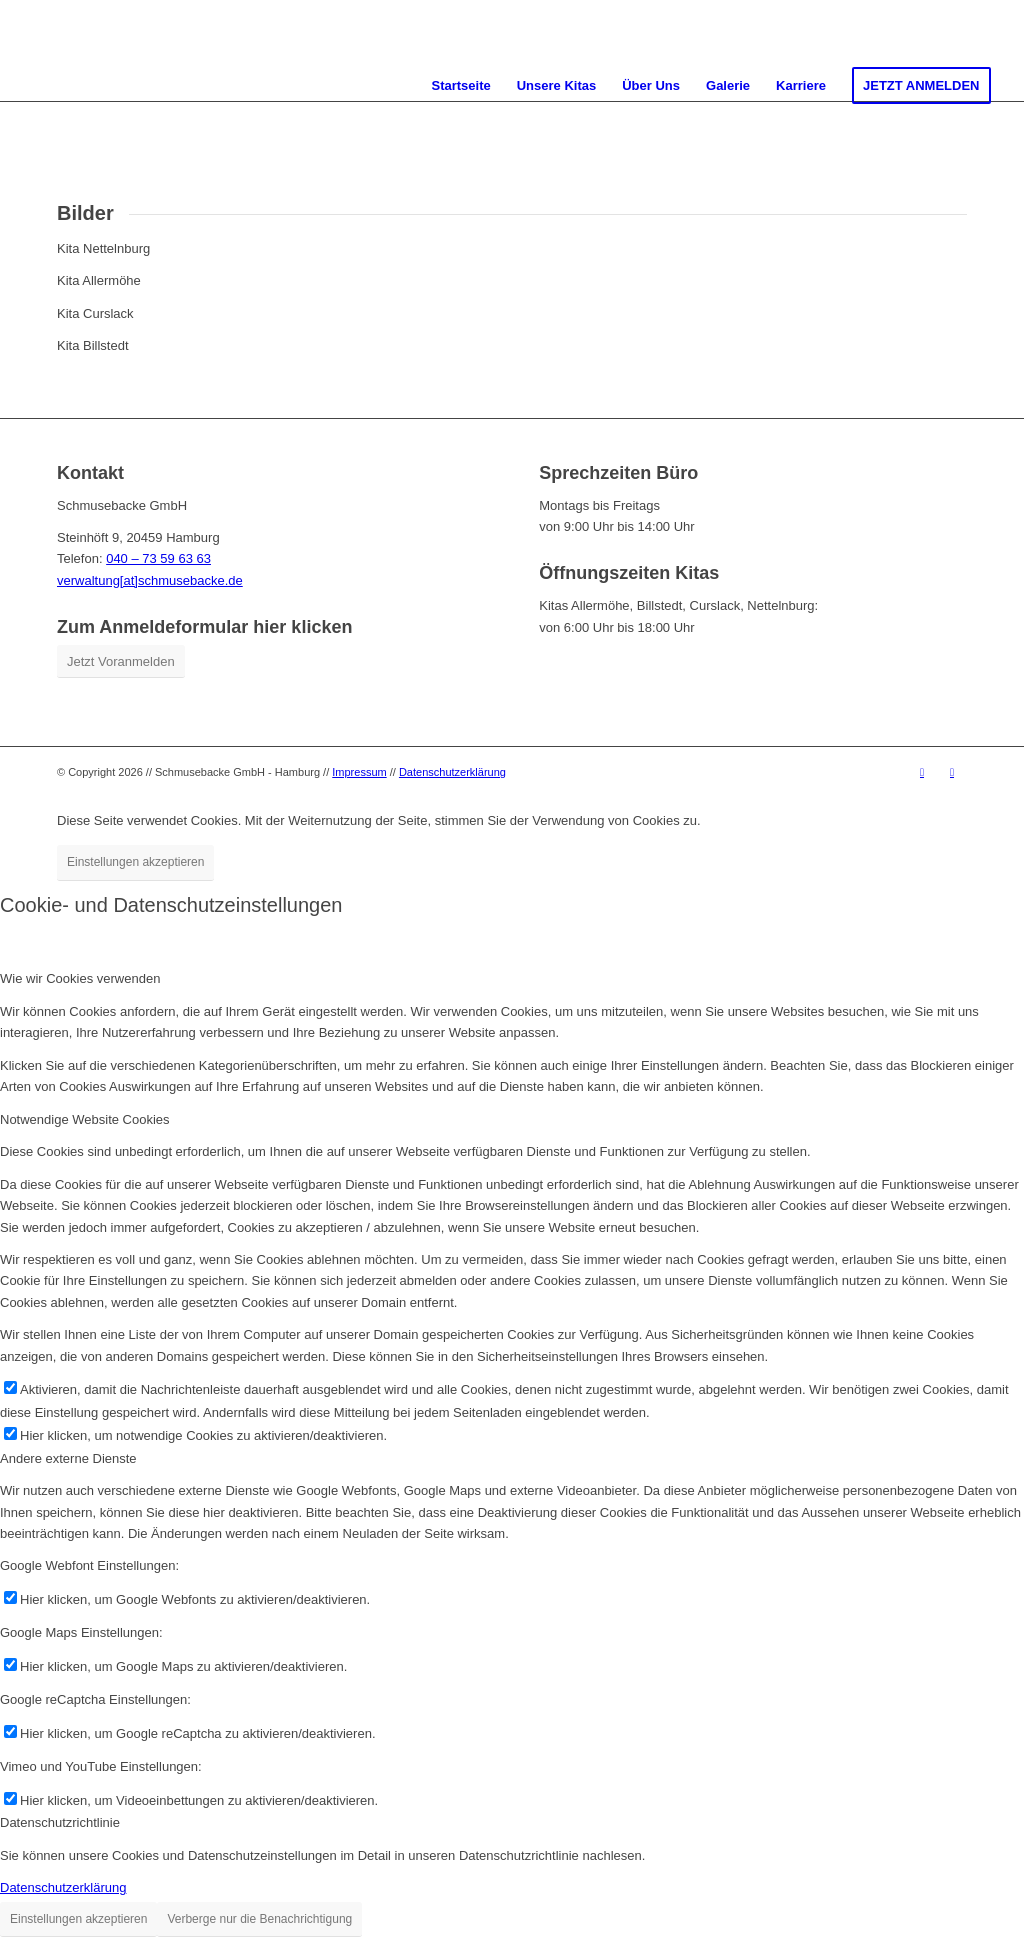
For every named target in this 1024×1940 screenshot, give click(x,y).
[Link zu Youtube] (922, 772)
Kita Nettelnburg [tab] (103, 248)
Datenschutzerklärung (452, 772)
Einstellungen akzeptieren (135, 862)
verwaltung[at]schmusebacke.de (150, 580)
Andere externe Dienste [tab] (68, 1458)
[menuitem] (460, 86)
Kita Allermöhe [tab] (99, 280)
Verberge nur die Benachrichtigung (259, 1919)
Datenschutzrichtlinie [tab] (60, 1822)
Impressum (359, 772)
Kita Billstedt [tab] (93, 345)
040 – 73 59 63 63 (158, 558)
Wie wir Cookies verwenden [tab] (80, 978)
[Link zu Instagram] (952, 772)
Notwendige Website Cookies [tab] (85, 1119)
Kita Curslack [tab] (95, 313)
